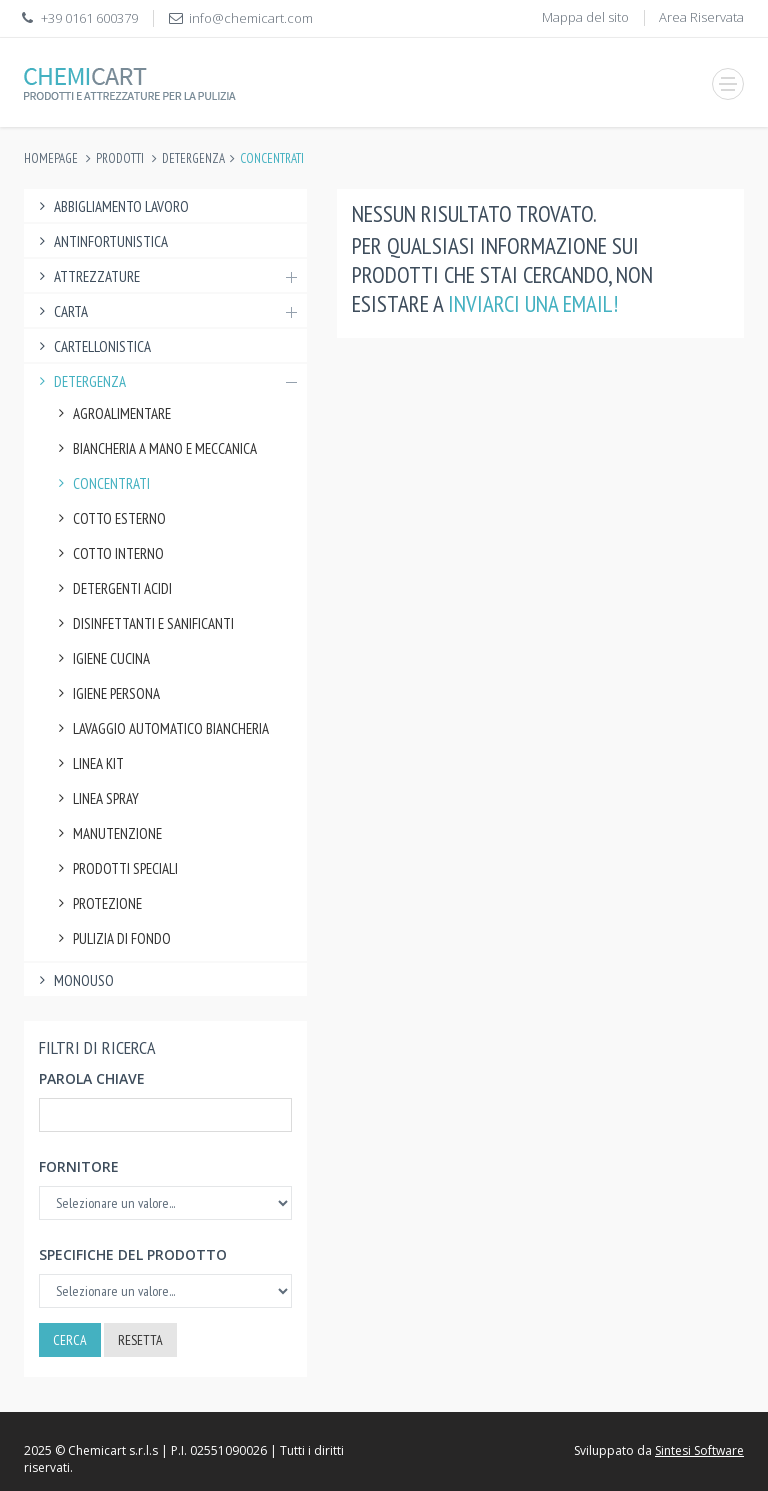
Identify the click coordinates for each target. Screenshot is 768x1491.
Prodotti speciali (115, 868)
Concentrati (101, 483)
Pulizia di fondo (112, 938)
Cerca (70, 1340)
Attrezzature (165, 276)
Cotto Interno (108, 553)
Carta (165, 311)
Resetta (140, 1340)
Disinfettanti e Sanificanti (143, 623)
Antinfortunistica (101, 241)
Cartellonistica (92, 346)
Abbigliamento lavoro (111, 206)
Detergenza (193, 158)
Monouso (74, 980)
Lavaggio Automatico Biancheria (161, 728)
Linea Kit (88, 763)
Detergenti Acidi (112, 588)
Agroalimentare (112, 413)
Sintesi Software (699, 1450)
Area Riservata (701, 17)
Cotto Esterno (109, 518)
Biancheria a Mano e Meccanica (155, 448)
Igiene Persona (106, 693)
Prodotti (120, 158)
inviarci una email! (533, 303)
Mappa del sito (585, 17)
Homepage (51, 158)
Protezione (97, 903)
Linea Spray (96, 798)
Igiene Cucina (101, 658)
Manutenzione (107, 833)
